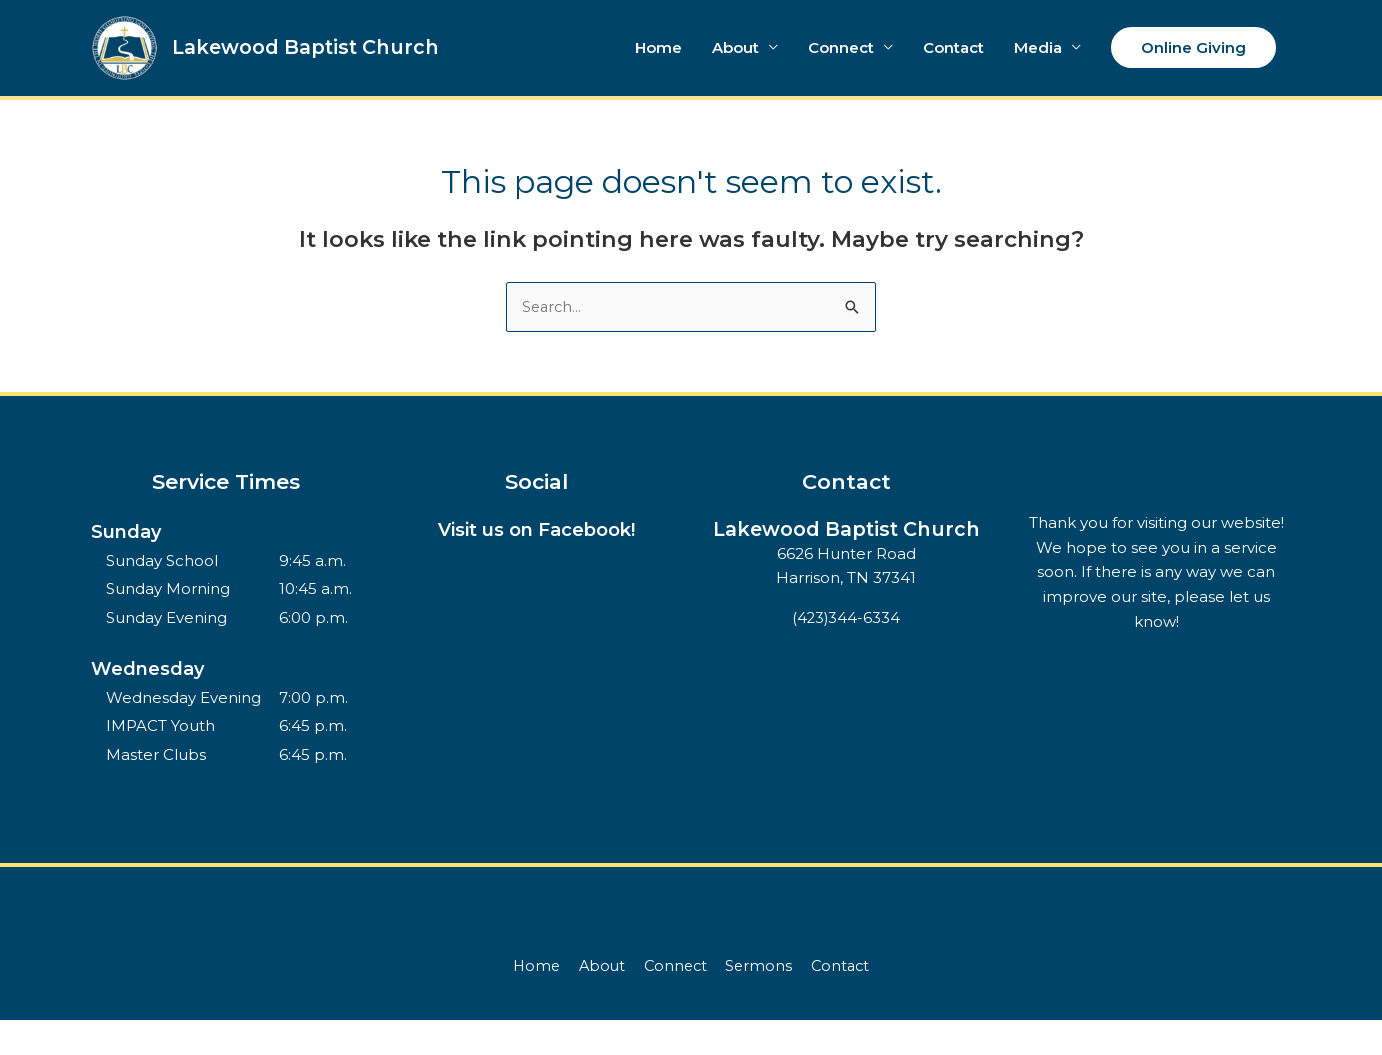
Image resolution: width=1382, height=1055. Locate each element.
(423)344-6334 (846, 677)
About (735, 64)
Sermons (761, 1000)
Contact (953, 64)
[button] (1193, 65)
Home (658, 64)
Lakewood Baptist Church (344, 65)
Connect (841, 64)
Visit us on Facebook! (536, 564)
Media (1038, 64)
